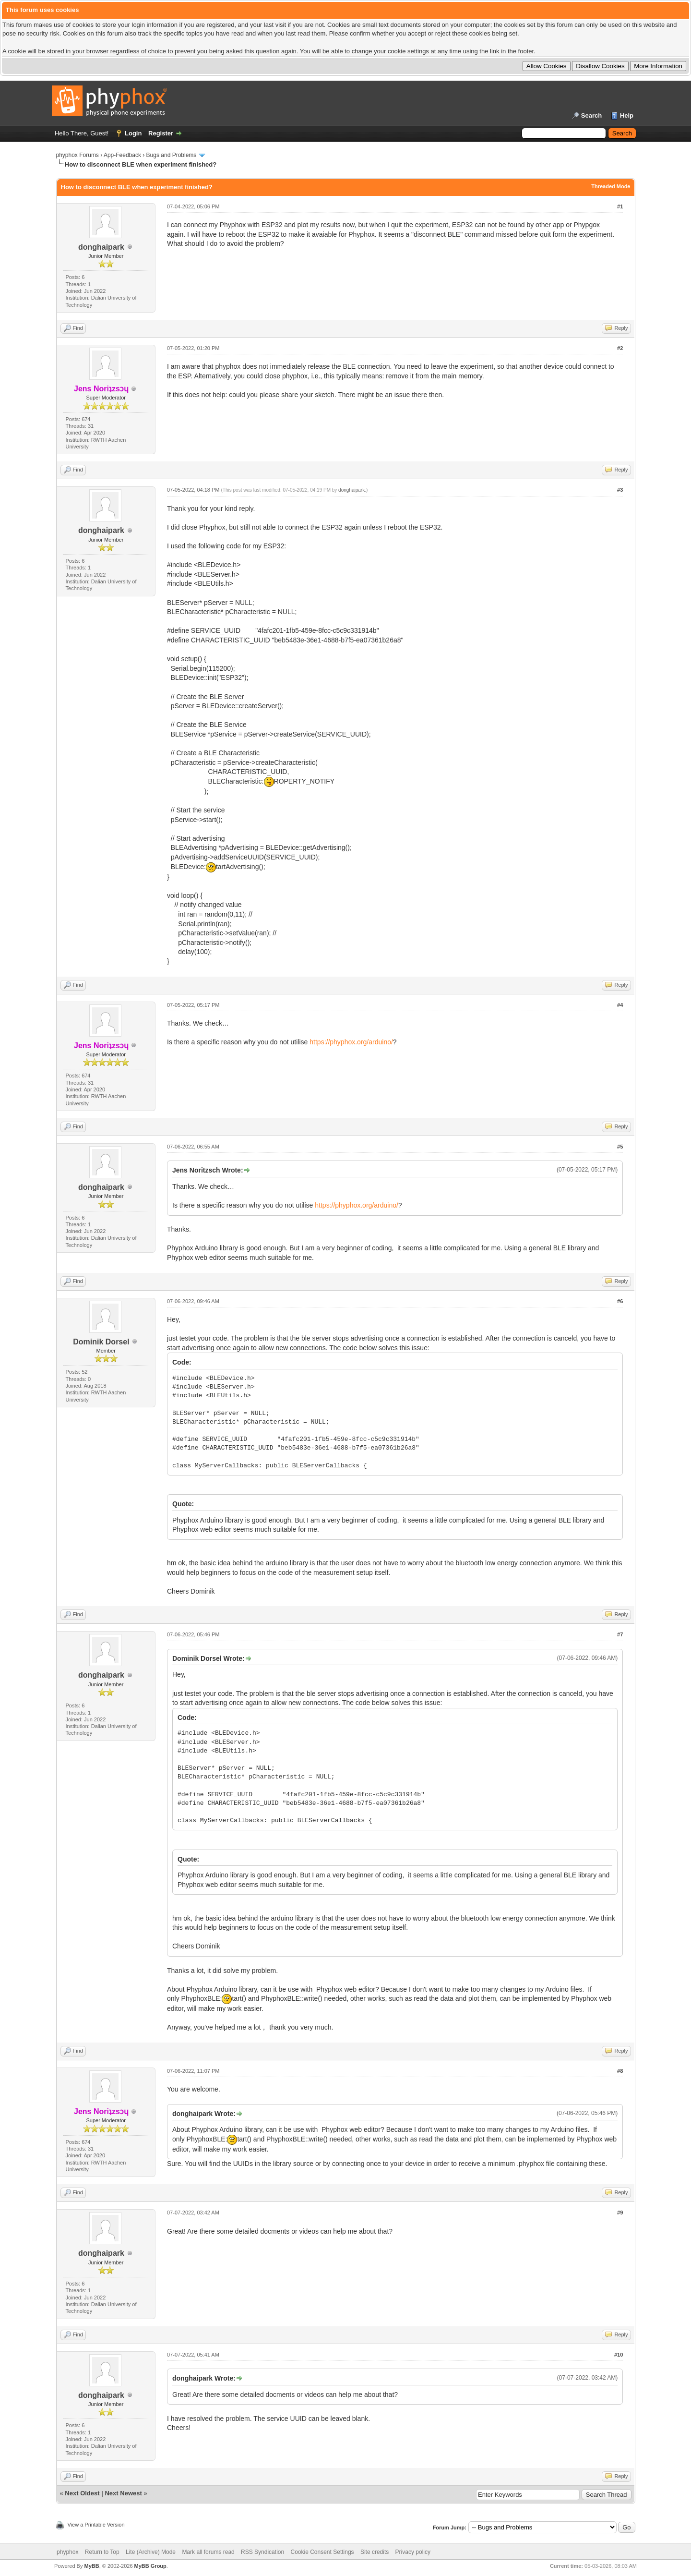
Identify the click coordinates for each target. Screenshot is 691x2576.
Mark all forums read (208, 2552)
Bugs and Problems (171, 155)
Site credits (374, 2552)
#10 (618, 2355)
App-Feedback (122, 155)
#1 (620, 206)
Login (133, 133)
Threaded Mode (610, 186)
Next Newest (123, 2493)
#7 (620, 1634)
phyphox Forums (77, 155)
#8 (620, 2071)
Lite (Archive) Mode (151, 2552)
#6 (620, 1301)
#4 (620, 1005)
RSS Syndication (262, 2552)
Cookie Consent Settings (322, 2552)
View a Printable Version (96, 2525)
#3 (620, 490)
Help (626, 115)
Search (591, 115)
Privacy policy (412, 2552)
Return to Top (102, 2552)
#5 (620, 1146)
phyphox (67, 2552)
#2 (620, 348)
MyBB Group (150, 2566)
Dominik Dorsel (101, 1342)
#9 (620, 2212)
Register (160, 133)
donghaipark (101, 247)
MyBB (91, 2566)
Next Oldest (82, 2493)
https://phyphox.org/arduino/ (351, 1042)
